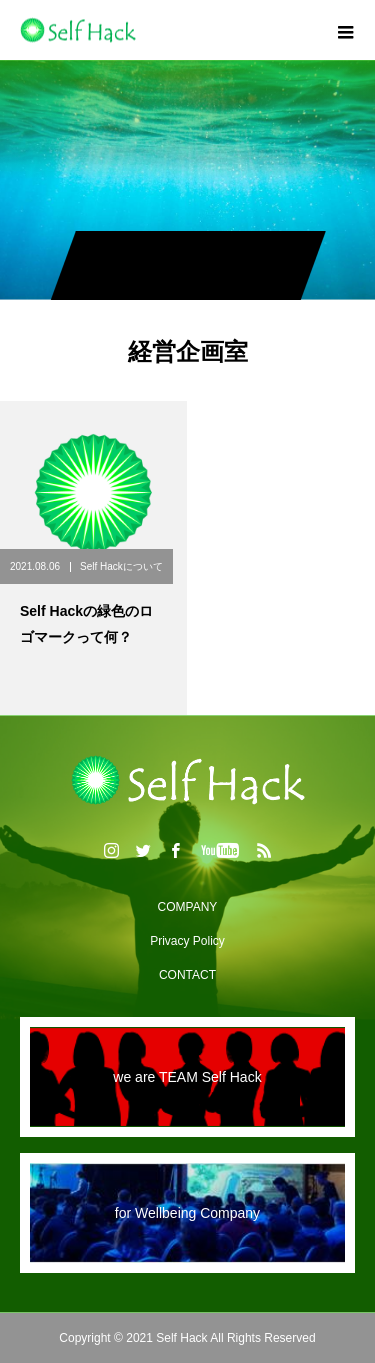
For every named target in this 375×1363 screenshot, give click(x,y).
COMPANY (188, 907)
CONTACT (187, 975)
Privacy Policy (187, 941)
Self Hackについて (121, 566)
